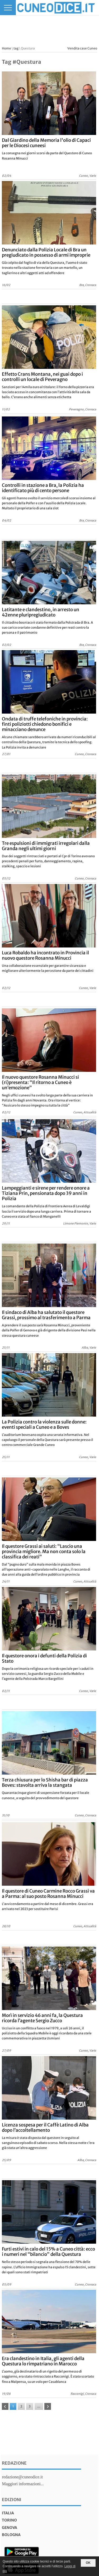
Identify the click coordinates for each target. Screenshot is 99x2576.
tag (15, 48)
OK (88, 2563)
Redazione (14, 2463)
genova (9, 2527)
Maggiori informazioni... (23, 2484)
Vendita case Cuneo (82, 48)
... (38, 2406)
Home (6, 48)
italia (8, 2513)
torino (9, 2520)
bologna (11, 2534)
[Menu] (8, 7)
